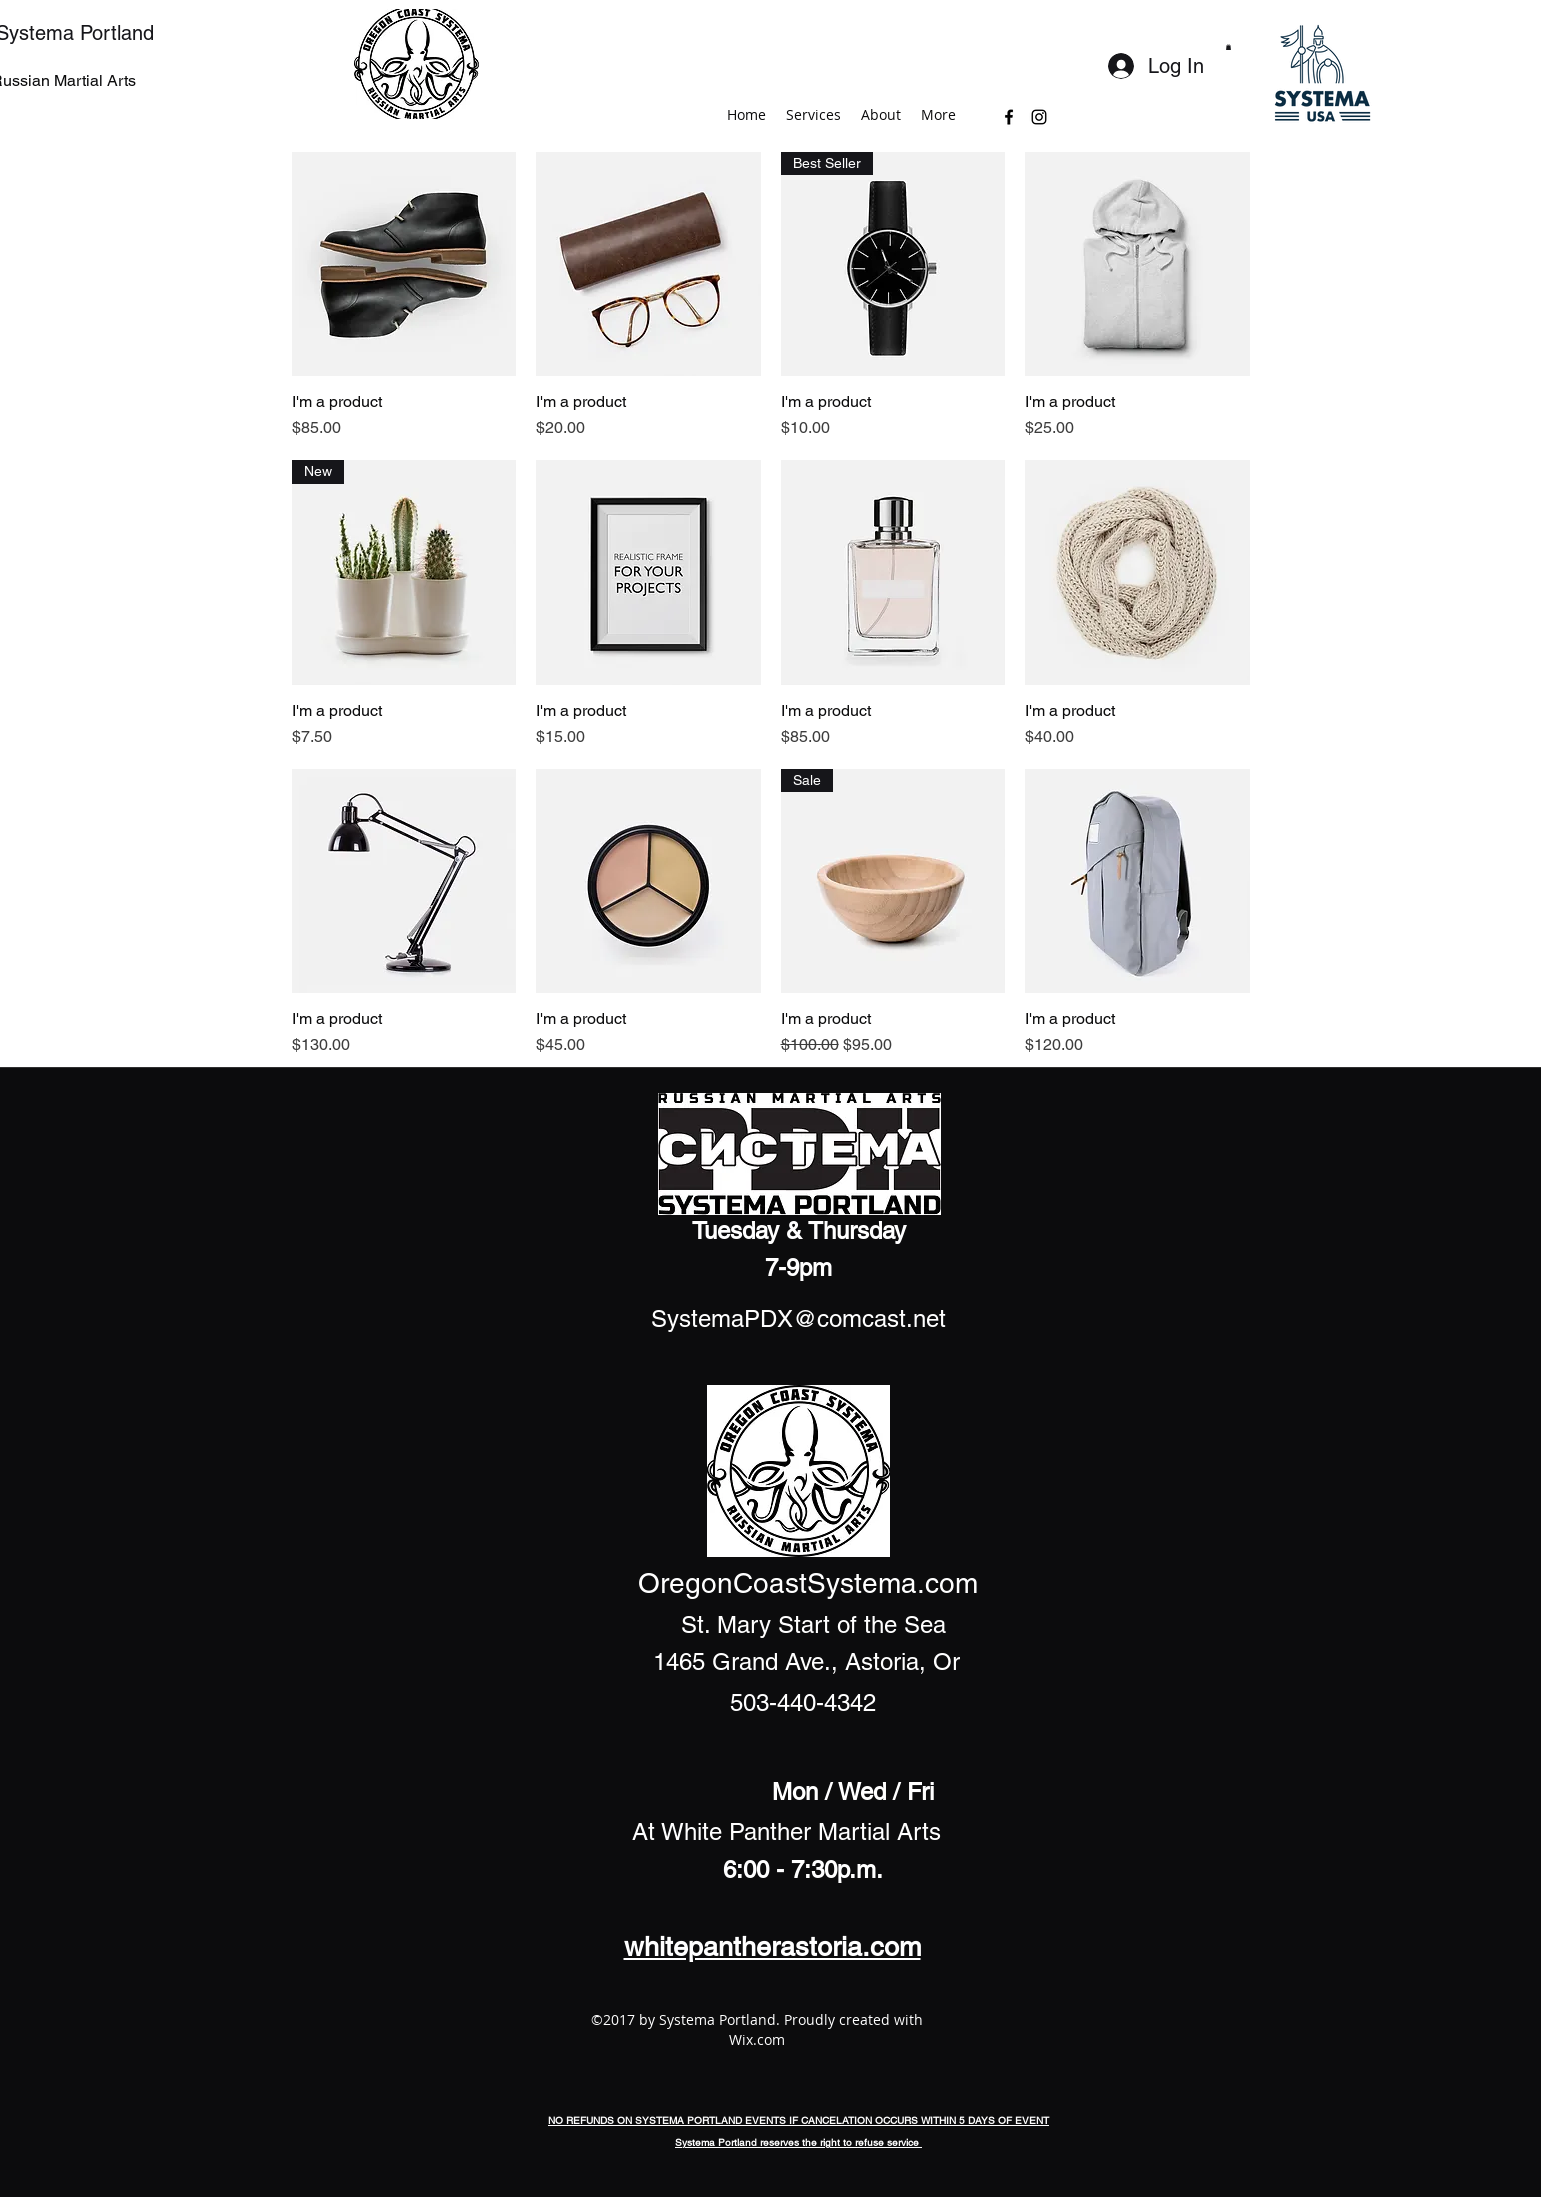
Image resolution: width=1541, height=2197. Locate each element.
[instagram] (1039, 117)
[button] (1228, 47)
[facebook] (1009, 117)
